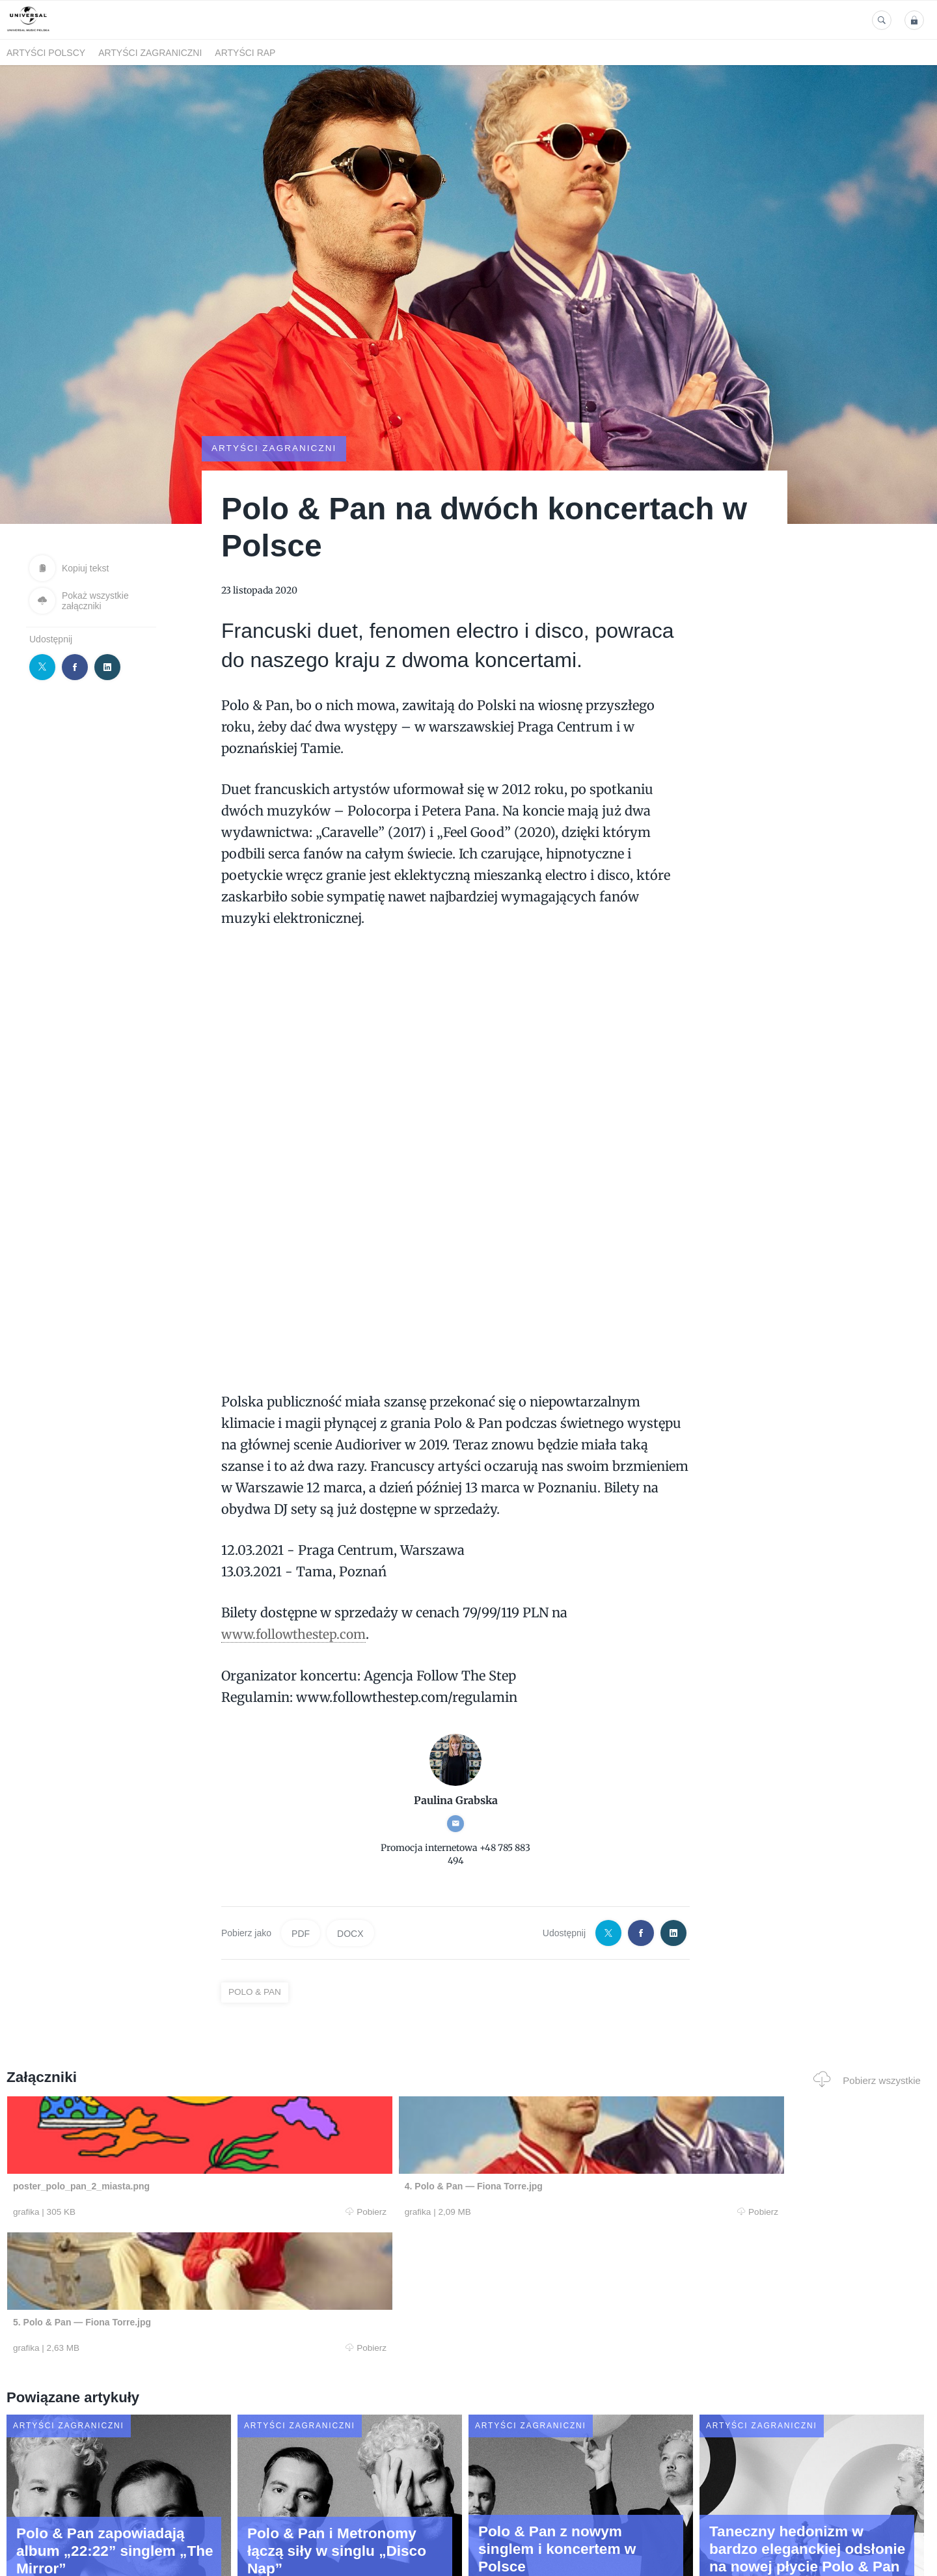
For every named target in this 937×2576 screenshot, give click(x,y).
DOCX (350, 1933)
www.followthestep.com (297, 1634)
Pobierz (203, 2212)
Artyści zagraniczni (150, 53)
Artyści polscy (46, 53)
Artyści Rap (245, 53)
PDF (301, 1933)
